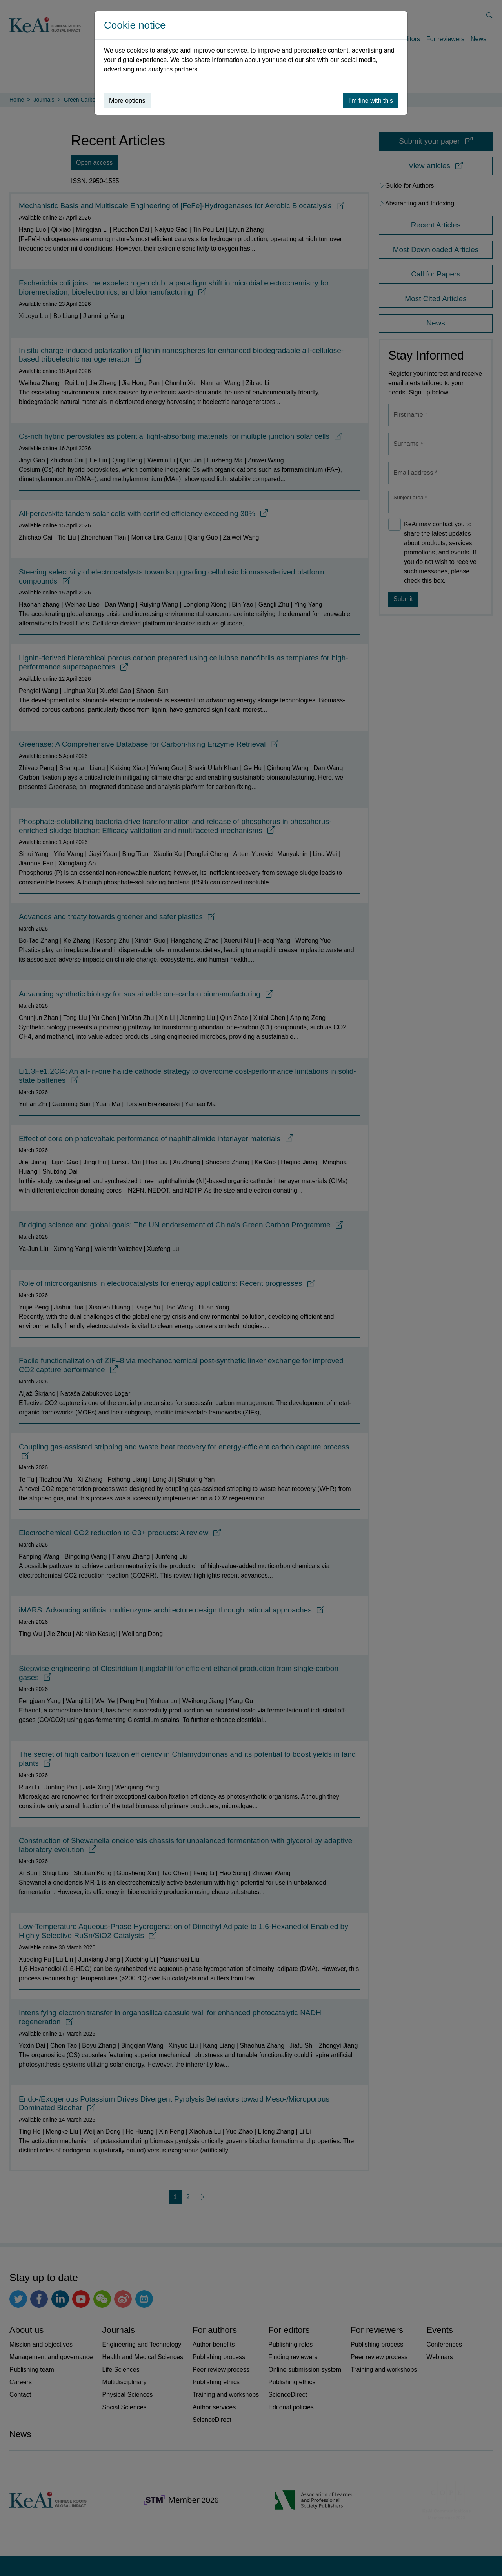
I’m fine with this (370, 100)
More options (127, 100)
